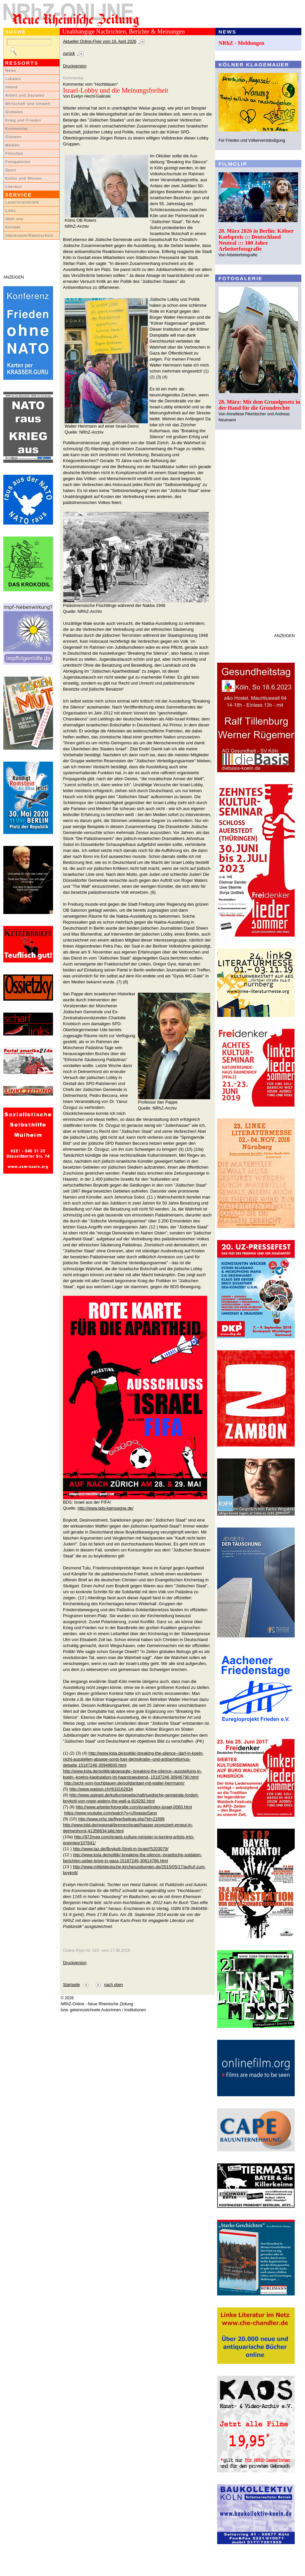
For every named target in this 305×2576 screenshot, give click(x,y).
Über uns (14, 219)
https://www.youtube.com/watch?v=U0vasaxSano (110, 1812)
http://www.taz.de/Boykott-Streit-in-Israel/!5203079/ (120, 1848)
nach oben (113, 1984)
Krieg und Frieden (23, 120)
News (10, 70)
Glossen (13, 137)
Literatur (13, 187)
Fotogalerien (17, 162)
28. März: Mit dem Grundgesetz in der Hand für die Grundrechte (259, 405)
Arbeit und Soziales (24, 95)
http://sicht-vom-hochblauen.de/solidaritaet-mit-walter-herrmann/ (124, 1783)
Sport (10, 170)
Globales (14, 112)
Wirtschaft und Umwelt (27, 104)
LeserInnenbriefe (22, 202)
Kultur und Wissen (23, 178)
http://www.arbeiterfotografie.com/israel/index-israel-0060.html (134, 1806)
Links (10, 210)
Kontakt (13, 227)
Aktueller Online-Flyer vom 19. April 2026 (99, 41)
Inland (11, 87)
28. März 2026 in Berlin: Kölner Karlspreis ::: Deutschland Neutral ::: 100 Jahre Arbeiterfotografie (256, 240)
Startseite (71, 1984)
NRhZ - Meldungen (241, 43)
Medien (12, 145)
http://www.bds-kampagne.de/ (106, 1508)
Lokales (13, 79)
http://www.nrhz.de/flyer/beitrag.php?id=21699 (121, 1818)
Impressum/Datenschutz (29, 235)
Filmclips (14, 153)
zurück (69, 53)
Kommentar (16, 128)
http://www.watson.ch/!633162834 (101, 1789)
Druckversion (75, 66)
